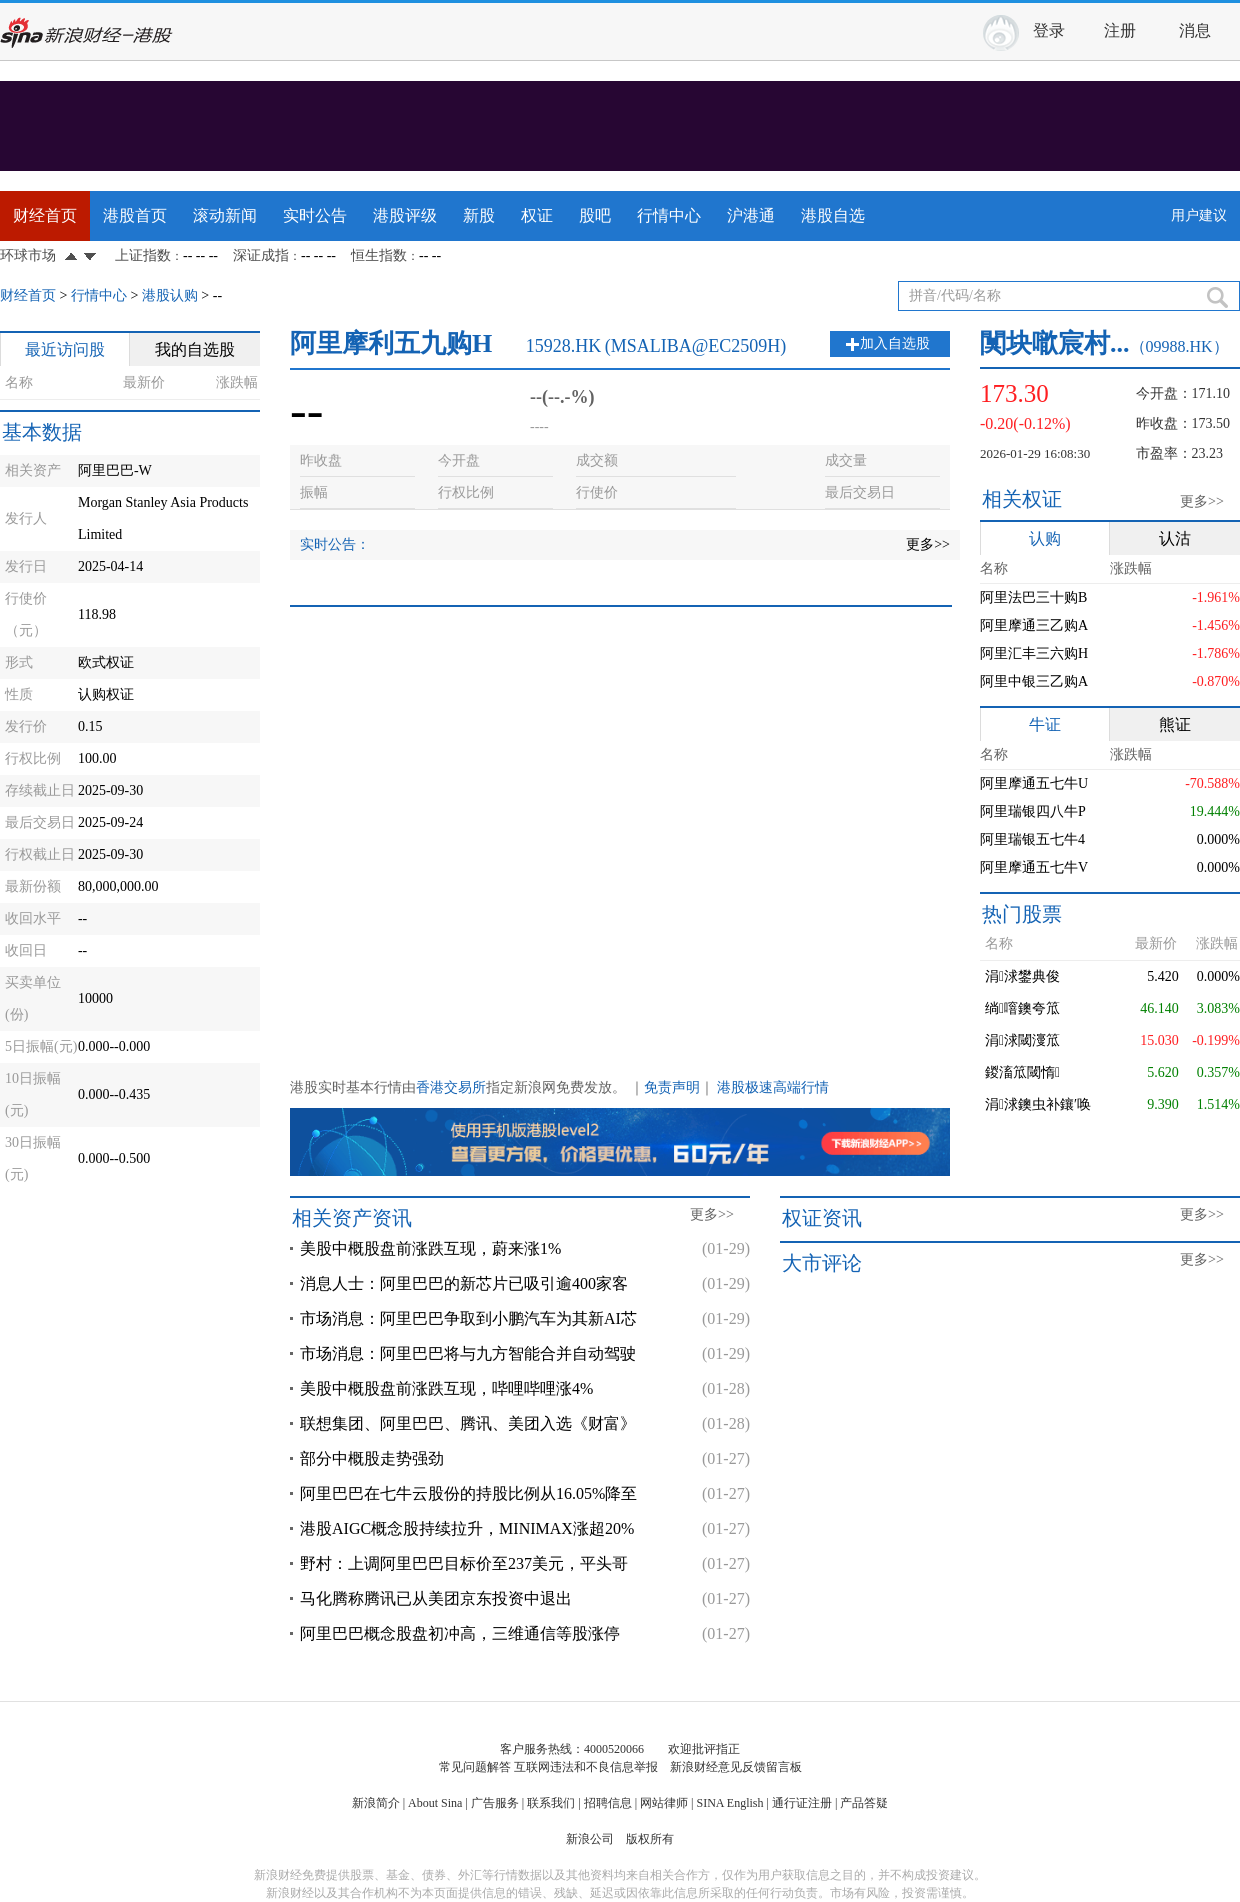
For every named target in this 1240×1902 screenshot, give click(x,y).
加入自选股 (895, 343)
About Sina (435, 1803)
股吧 (595, 215)
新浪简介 (376, 1803)
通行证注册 (802, 1803)
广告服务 (495, 1803)
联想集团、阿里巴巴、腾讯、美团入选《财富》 (468, 1423)
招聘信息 (608, 1803)
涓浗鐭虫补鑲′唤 (1038, 1104)
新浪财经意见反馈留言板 (736, 1767)
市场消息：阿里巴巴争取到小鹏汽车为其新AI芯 (468, 1318)
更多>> (928, 544)
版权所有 (650, 1839)
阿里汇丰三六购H (1034, 653)
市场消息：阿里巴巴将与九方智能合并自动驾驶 (468, 1353)
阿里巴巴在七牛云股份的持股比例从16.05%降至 (468, 1493)
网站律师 (664, 1803)
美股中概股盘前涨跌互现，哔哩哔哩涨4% (446, 1388)
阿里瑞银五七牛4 (1032, 839)
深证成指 (261, 255)
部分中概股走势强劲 (372, 1458)
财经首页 (45, 215)
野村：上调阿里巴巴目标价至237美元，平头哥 (464, 1563)
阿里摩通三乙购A (1034, 625)
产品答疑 (864, 1803)
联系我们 (551, 1803)
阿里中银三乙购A (1034, 681)
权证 (537, 215)
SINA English (729, 1803)
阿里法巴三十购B (1033, 597)
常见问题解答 (475, 1767)
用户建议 (1199, 215)
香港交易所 (451, 1087)
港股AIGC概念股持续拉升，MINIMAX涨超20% (467, 1528)
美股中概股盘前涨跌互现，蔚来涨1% (430, 1248)
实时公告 (315, 215)
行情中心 (669, 215)
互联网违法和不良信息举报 (586, 1767)
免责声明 (672, 1087)
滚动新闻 (225, 215)
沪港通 (751, 215)
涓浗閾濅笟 (1022, 1040)
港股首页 (135, 215)
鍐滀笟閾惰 (1022, 1072)
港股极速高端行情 (773, 1087)
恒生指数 (379, 255)
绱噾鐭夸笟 (1022, 1008)
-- (217, 295)
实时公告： (335, 544)
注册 (1120, 30)
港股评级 (405, 215)
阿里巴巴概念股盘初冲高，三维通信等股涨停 (460, 1633)
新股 (479, 215)
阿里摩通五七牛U (1034, 783)
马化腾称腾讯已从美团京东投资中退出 (436, 1598)
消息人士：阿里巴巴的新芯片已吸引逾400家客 (464, 1283)
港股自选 (833, 215)
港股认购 (170, 295)
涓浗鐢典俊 (1022, 976)
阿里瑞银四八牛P (1033, 811)
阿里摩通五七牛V (1034, 867)
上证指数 (143, 255)
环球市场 (28, 255)
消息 (1195, 30)
